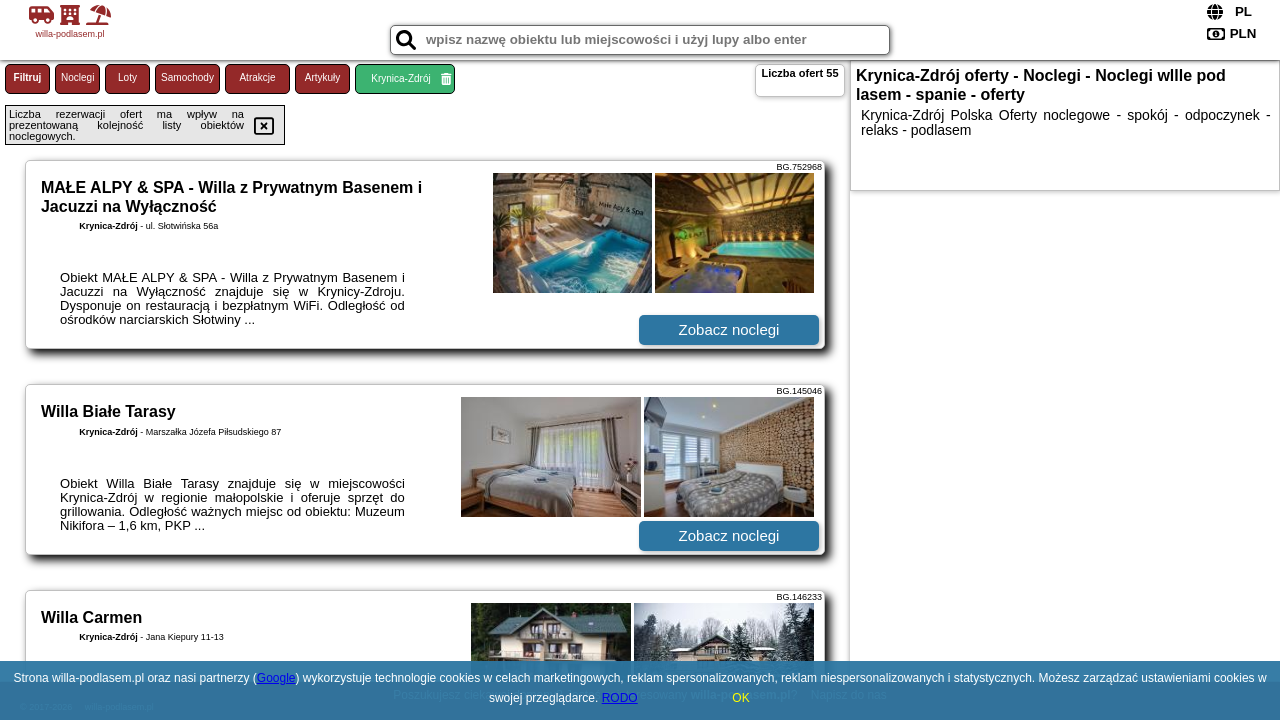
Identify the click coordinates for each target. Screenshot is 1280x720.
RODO (620, 698)
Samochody (187, 77)
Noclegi (77, 77)
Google (276, 678)
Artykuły (323, 77)
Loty (127, 77)
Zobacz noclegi (729, 329)
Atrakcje (257, 77)
